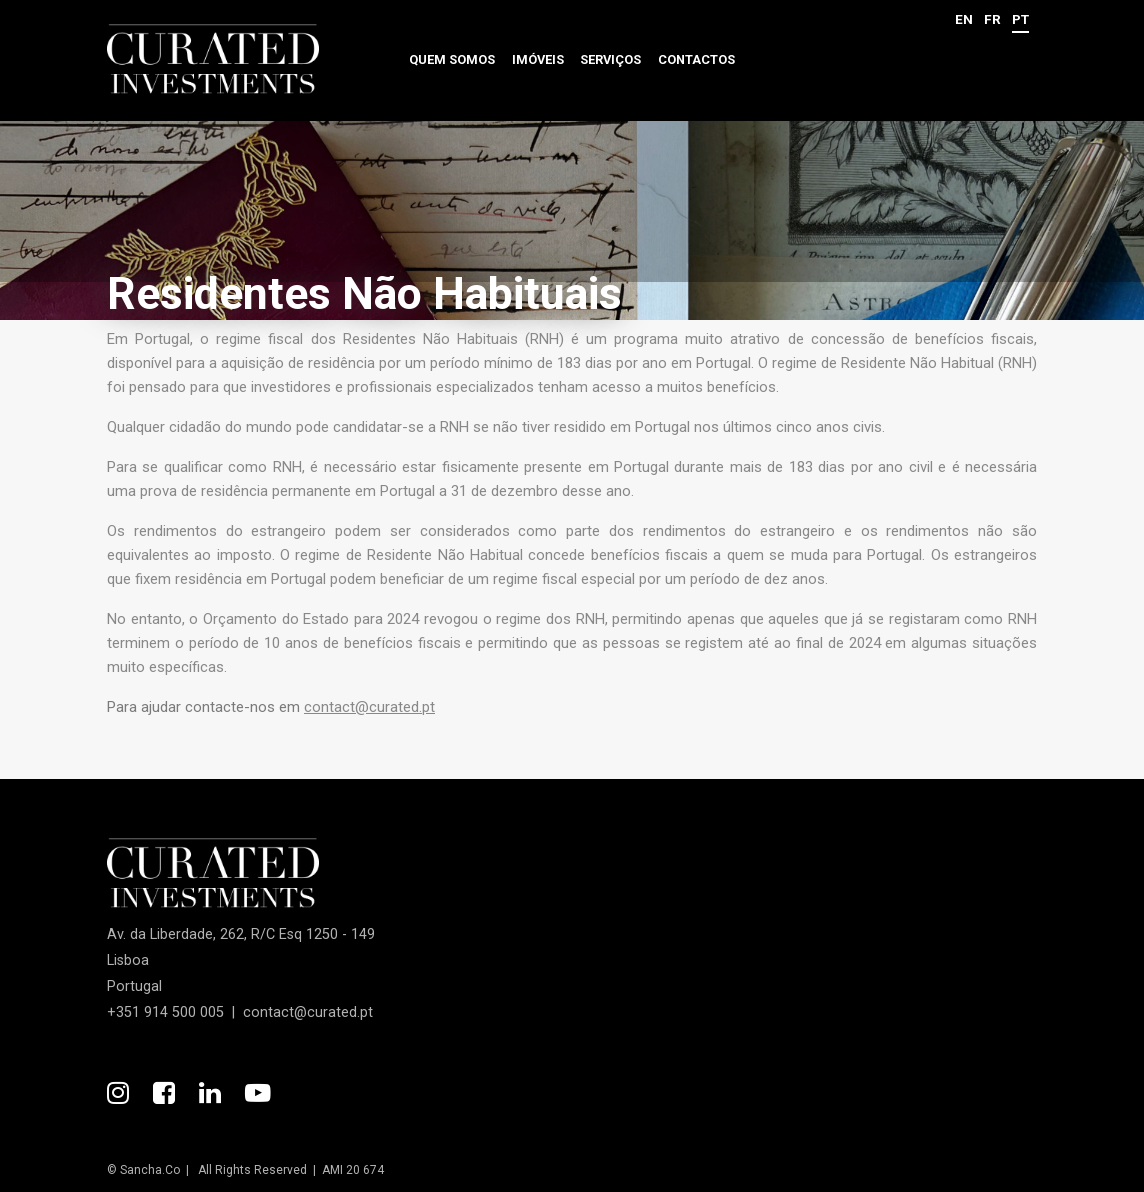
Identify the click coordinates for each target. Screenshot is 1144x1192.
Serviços (610, 59)
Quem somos (452, 59)
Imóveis (538, 59)
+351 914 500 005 (165, 1012)
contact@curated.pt (369, 707)
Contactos (696, 59)
